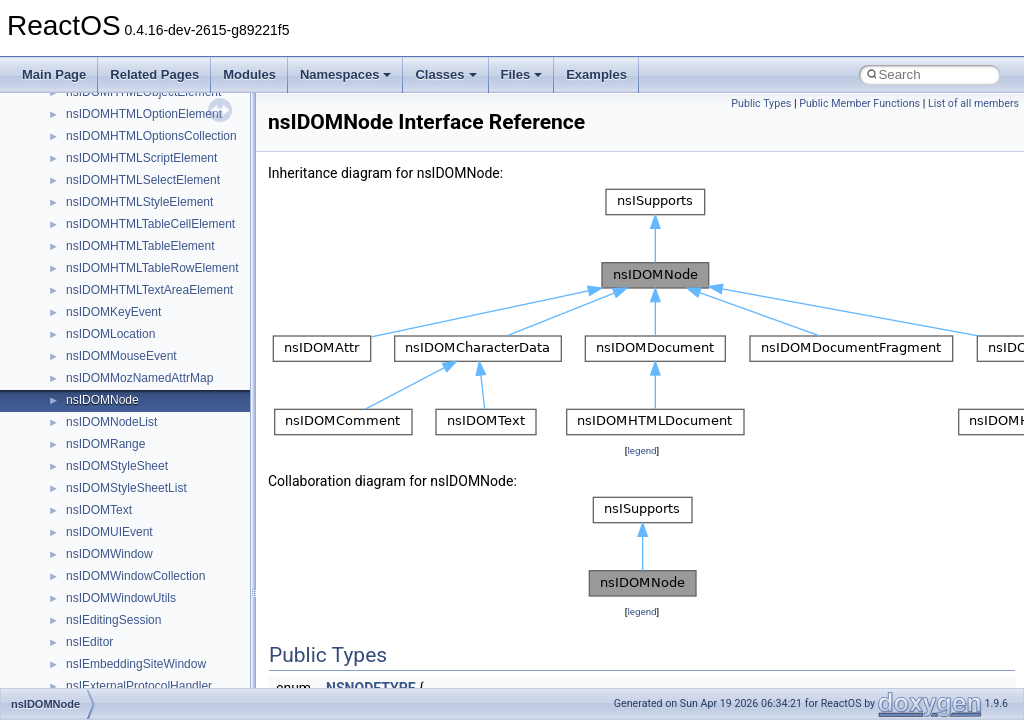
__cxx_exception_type (125, 158)
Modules (249, 74)
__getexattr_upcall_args (130, 642)
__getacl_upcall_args (122, 598)
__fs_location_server (121, 510)
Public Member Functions (859, 103)
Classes (445, 74)
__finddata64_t (105, 466)
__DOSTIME (100, 356)
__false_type (100, 422)
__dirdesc (92, 312)
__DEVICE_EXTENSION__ (139, 290)
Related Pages (154, 74)
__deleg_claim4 (108, 268)
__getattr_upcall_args (123, 620)
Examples (596, 74)
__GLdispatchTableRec (128, 664)
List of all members (973, 103)
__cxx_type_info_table (125, 224)
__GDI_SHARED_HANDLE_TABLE (161, 554)
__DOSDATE (101, 334)
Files (522, 74)
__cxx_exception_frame (129, 136)
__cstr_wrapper (107, 114)
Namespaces (346, 74)
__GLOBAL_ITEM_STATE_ (139, 686)
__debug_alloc (105, 246)
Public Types (761, 103)
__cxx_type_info (109, 202)
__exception (98, 378)
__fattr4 (86, 444)
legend (641, 450)
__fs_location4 (104, 488)
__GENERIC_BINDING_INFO (146, 576)
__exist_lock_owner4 (122, 400)
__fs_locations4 (107, 532)
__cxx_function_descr (124, 180)
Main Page (54, 74)
